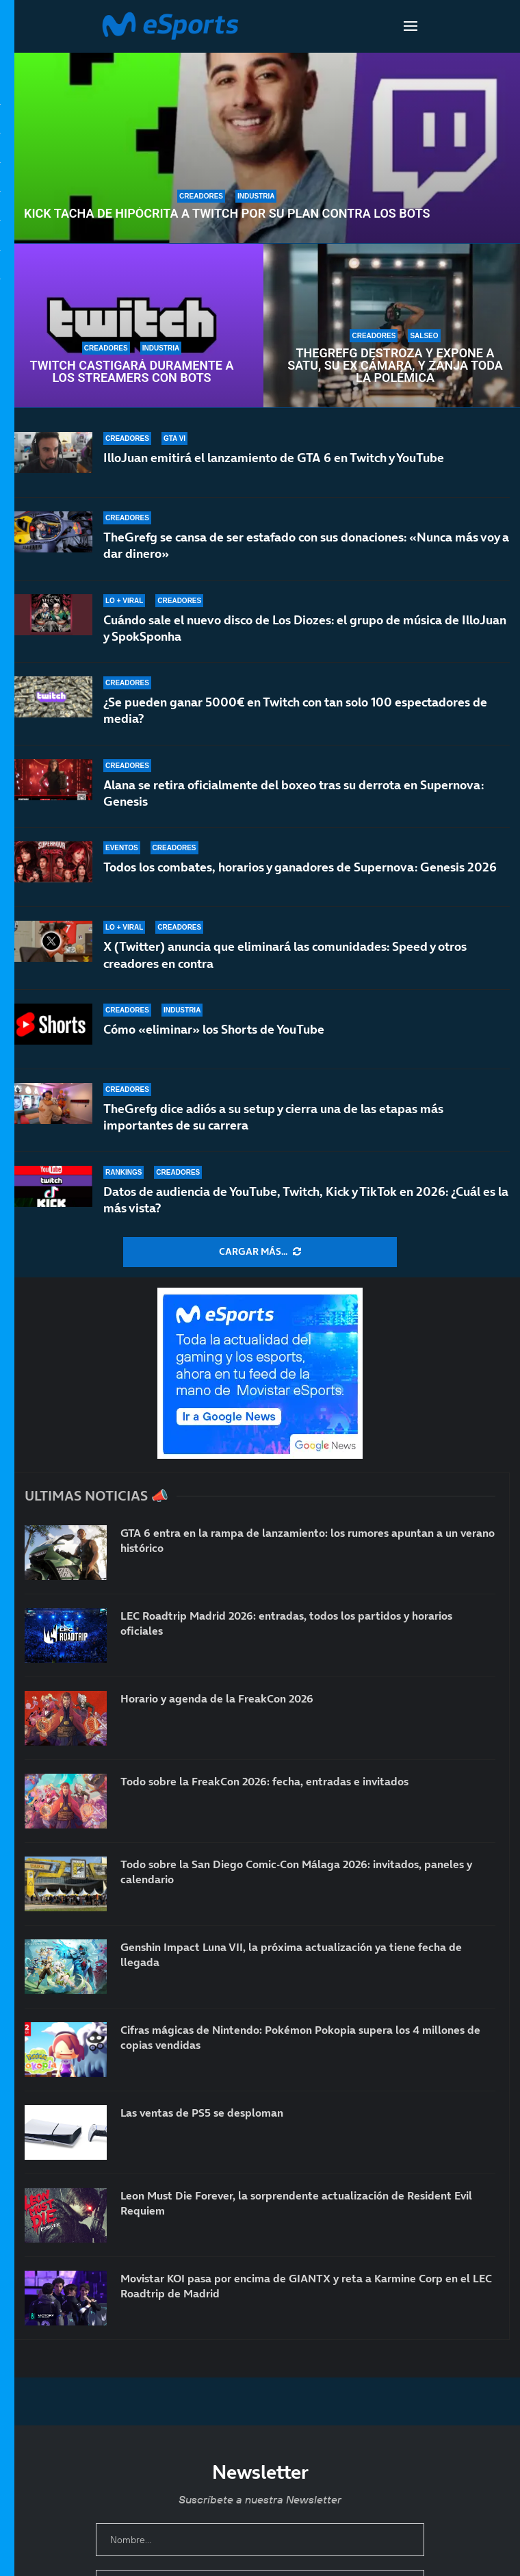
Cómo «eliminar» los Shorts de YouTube (213, 1029)
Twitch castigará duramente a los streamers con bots (131, 371)
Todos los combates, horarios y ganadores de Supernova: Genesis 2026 (300, 877)
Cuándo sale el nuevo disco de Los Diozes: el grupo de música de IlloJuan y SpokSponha (304, 628)
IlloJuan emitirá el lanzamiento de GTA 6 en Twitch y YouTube (273, 457)
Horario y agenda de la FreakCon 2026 (216, 1698)
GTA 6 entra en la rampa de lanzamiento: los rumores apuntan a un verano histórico (307, 1540)
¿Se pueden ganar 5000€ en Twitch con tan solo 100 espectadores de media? (295, 710)
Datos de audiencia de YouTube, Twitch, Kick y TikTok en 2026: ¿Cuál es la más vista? (305, 1199)
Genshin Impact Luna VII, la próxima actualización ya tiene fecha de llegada (291, 1954)
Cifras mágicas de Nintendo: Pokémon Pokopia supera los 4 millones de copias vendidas (300, 2037)
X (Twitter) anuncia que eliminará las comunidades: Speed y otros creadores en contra (285, 954)
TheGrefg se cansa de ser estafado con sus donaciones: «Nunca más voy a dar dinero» (306, 545)
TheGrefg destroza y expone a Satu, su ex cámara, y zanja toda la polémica (395, 365)
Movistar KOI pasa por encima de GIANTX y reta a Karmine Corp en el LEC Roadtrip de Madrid (306, 2286)
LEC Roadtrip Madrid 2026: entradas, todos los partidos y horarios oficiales (286, 1623)
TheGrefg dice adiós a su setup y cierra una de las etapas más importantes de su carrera (273, 1117)
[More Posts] (260, 1252)
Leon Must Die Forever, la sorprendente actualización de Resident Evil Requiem (296, 2203)
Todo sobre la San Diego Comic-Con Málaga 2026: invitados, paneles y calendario (296, 1872)
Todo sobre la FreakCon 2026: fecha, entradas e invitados (264, 1781)
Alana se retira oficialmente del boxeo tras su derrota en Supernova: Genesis (293, 795)
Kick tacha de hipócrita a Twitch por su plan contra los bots (227, 213)
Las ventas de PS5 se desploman (201, 2112)
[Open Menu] (410, 26)
